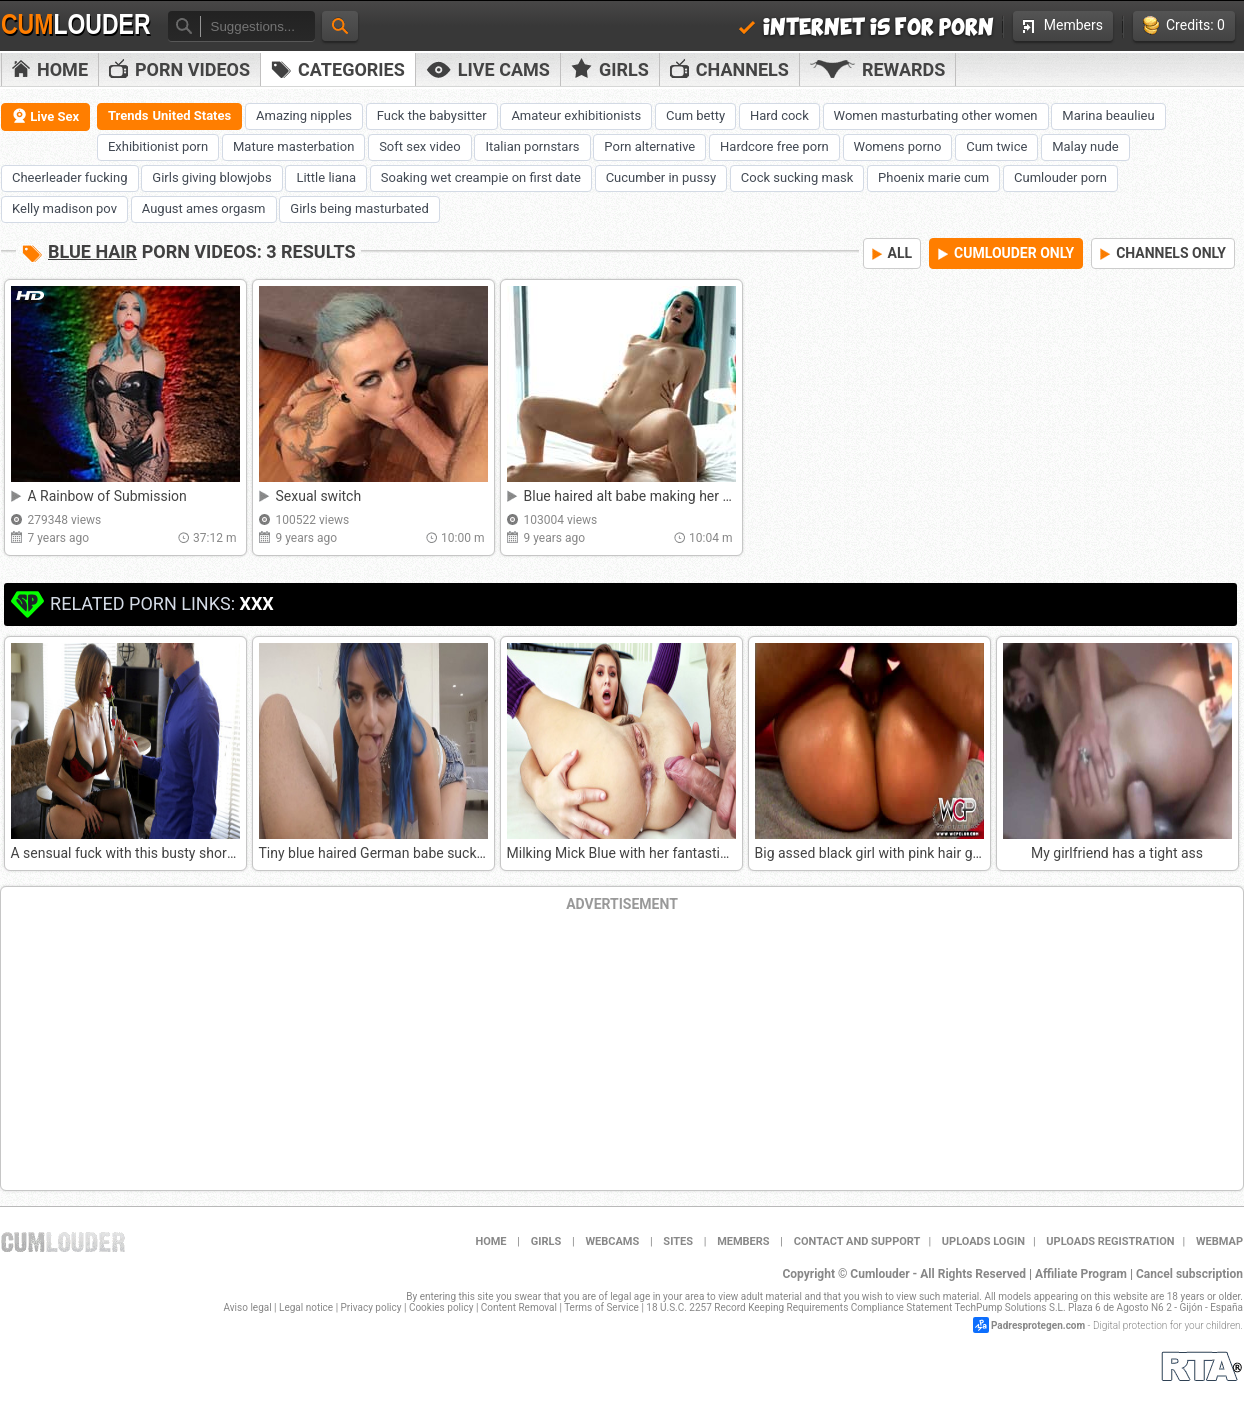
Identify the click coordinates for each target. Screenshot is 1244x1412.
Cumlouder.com (63, 1242)
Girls (610, 69)
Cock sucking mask (797, 177)
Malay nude (1085, 146)
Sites (678, 1241)
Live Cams (488, 69)
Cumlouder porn (1060, 177)
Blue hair (92, 251)
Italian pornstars (532, 146)
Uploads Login (983, 1241)
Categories (338, 69)
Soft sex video (420, 146)
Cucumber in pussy (661, 177)
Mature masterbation (293, 146)
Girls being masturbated (359, 208)
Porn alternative (649, 146)
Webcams (612, 1241)
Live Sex (45, 116)
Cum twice (996, 146)
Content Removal (519, 1307)
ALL (892, 253)
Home (50, 69)
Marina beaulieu (1108, 115)
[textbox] (257, 26)
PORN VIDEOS (179, 69)
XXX (256, 603)
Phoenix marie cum (933, 177)
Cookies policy (441, 1307)
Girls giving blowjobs (211, 177)
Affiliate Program (1081, 1274)
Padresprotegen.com (1038, 1325)
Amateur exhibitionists (576, 115)
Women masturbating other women (936, 115)
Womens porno (898, 146)
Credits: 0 (1184, 25)
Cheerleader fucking (70, 177)
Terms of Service (601, 1307)
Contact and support (857, 1241)
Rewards (877, 69)
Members (1063, 25)
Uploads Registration (1110, 1241)
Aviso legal (248, 1307)
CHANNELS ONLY (1163, 253)
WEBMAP (1219, 1241)
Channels (729, 69)
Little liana (326, 177)
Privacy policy (371, 1307)
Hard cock (779, 115)
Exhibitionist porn (158, 146)
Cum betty (695, 115)
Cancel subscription (1189, 1274)
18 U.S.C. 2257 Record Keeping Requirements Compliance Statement (799, 1307)
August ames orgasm (204, 208)
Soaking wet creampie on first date (481, 177)
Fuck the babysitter (432, 115)
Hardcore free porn (774, 146)
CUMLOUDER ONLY (1006, 253)
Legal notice (306, 1307)
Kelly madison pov (64, 208)
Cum (76, 25)
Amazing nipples (304, 115)
